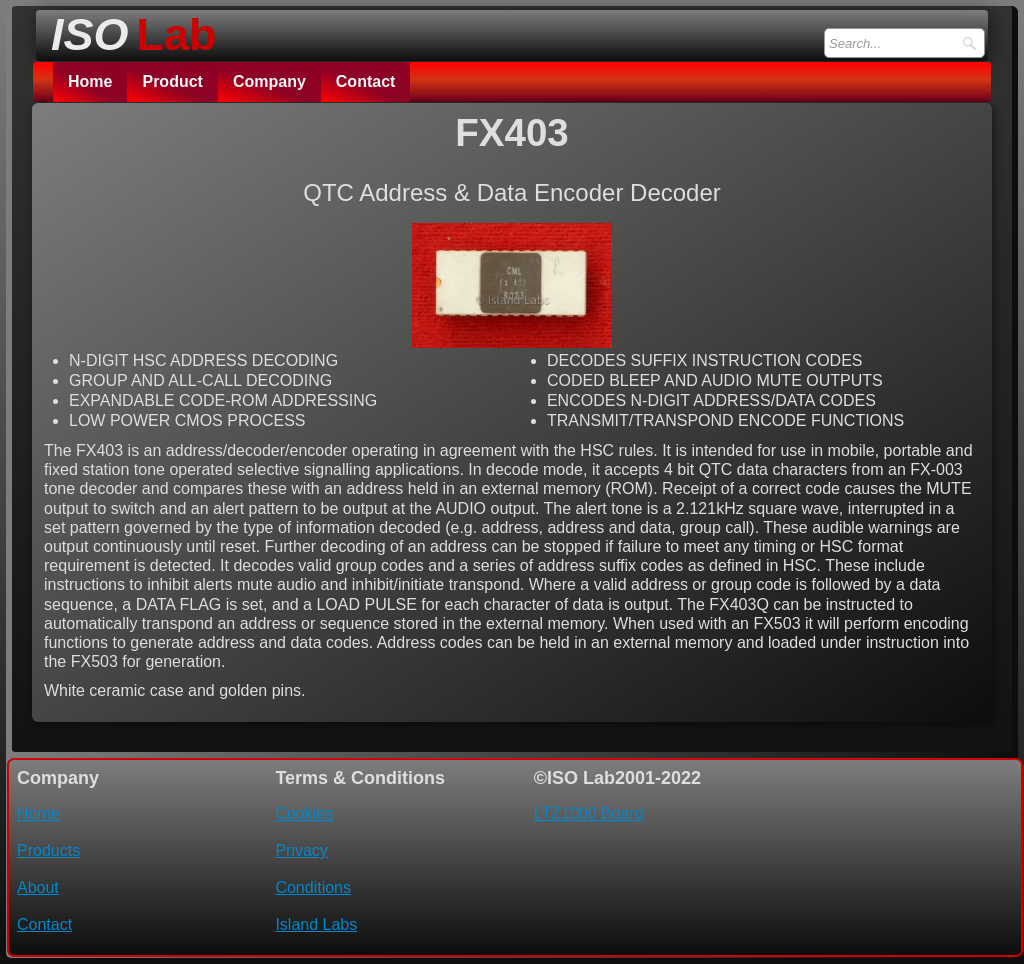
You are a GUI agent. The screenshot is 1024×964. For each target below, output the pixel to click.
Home (90, 81)
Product (172, 81)
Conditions (313, 887)
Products (48, 850)
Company (269, 81)
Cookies (304, 813)
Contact (366, 81)
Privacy (301, 850)
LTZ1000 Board (589, 813)
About (38, 887)
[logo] (128, 29)
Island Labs (316, 924)
